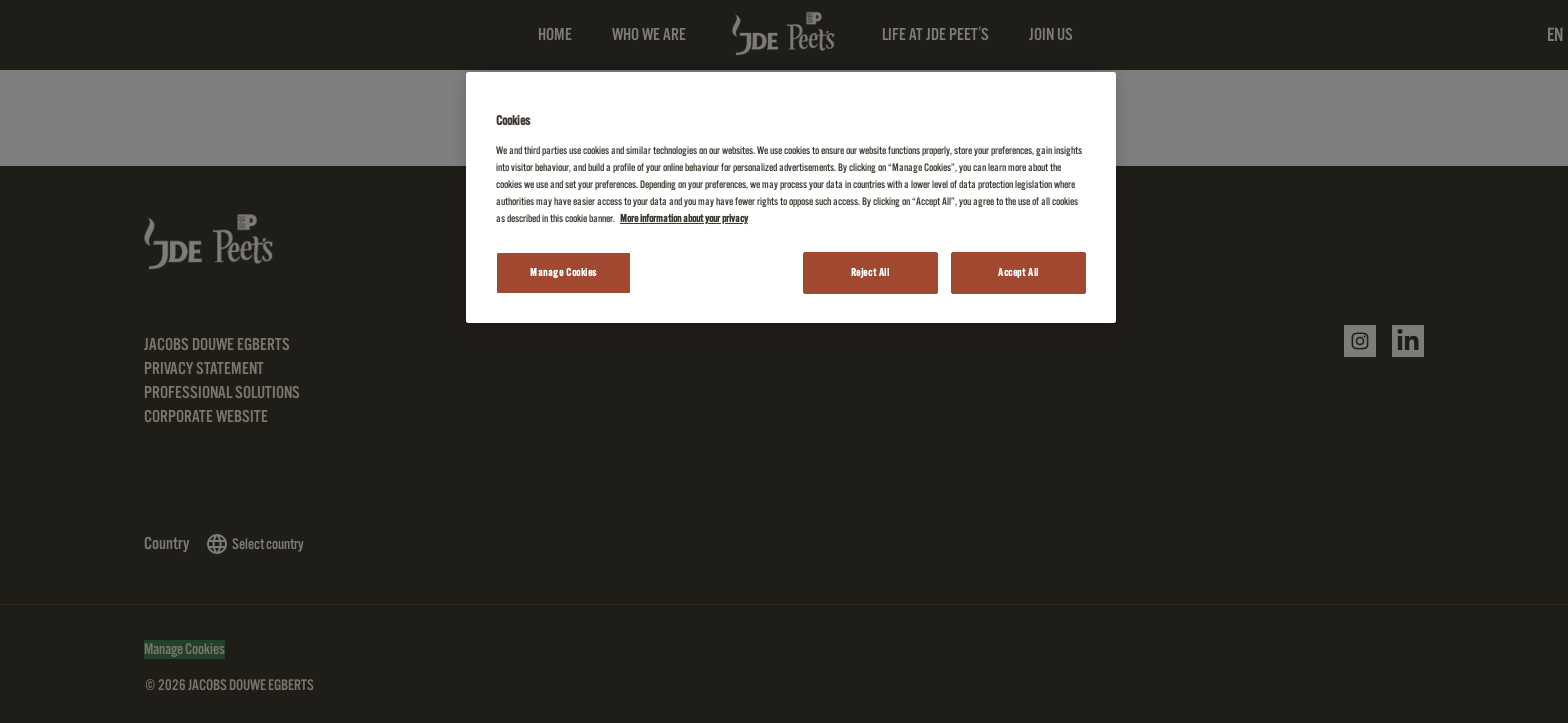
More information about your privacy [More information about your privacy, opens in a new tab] (684, 218)
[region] (791, 197)
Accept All (1018, 272)
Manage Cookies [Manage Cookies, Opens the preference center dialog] (563, 272)
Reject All (870, 272)
